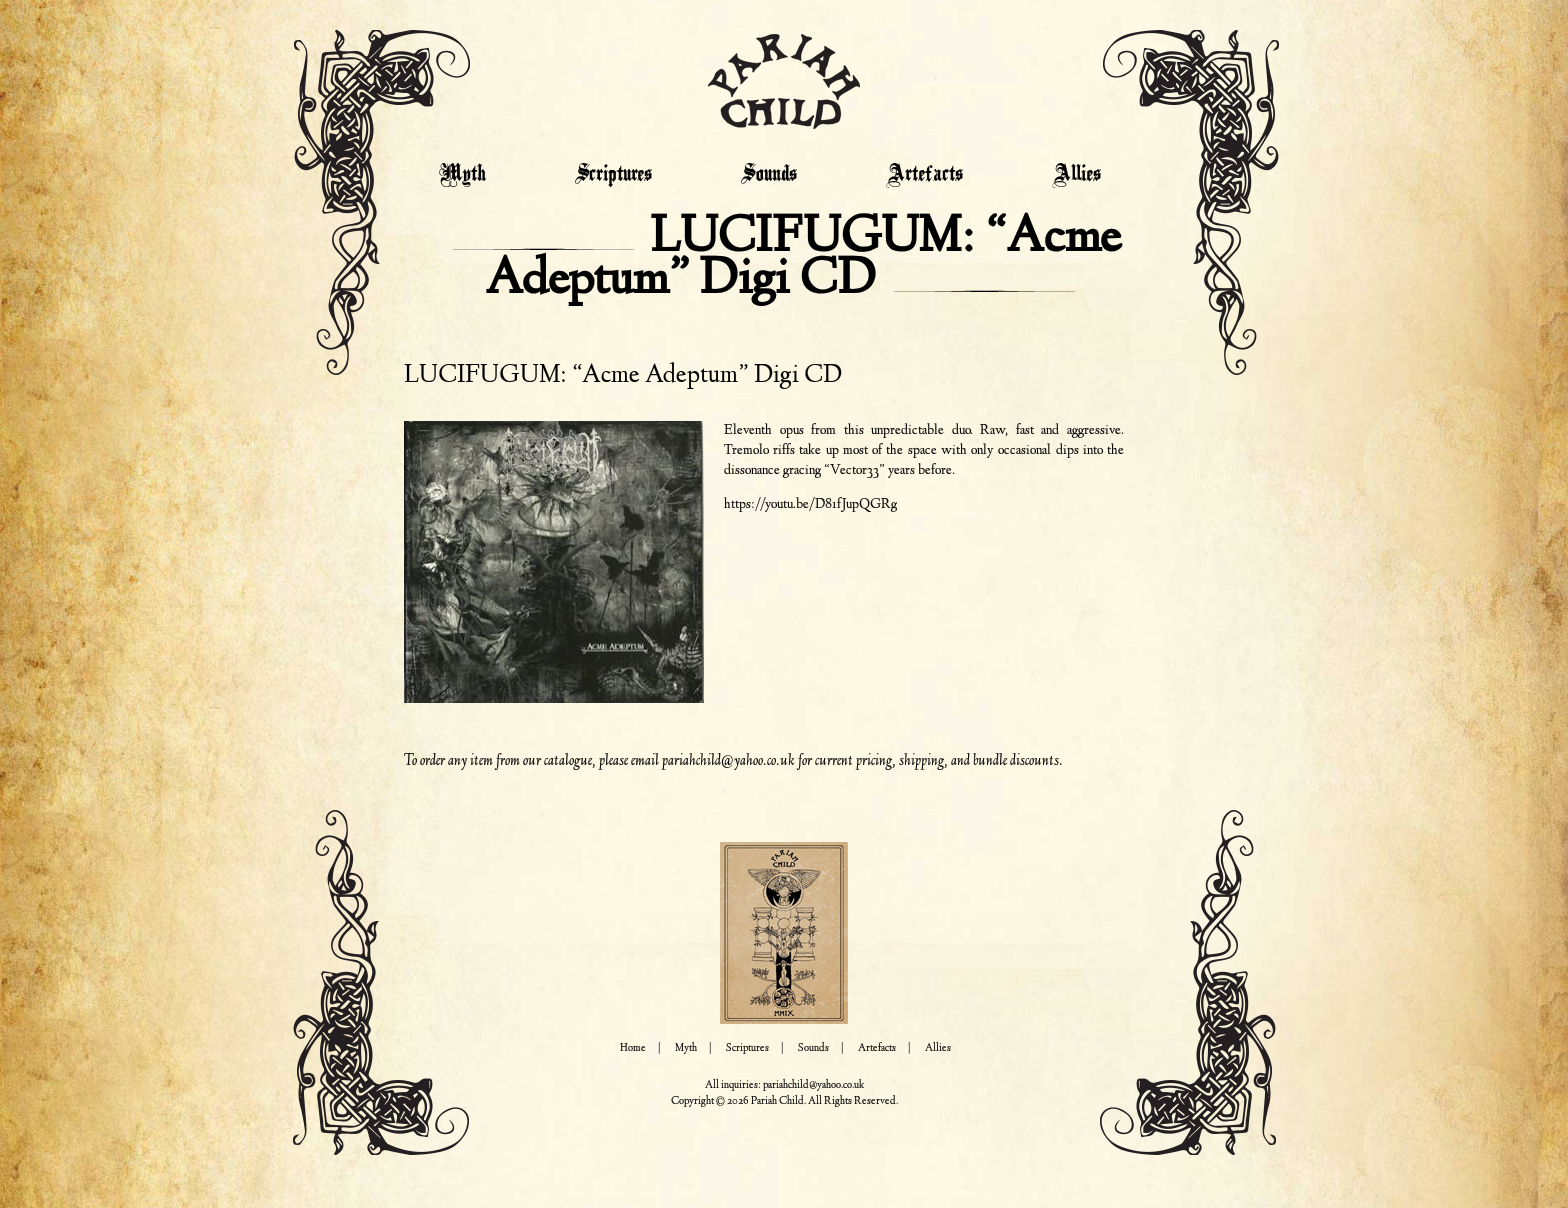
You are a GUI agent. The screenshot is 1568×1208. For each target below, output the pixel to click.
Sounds (769, 175)
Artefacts (924, 175)
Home (633, 1048)
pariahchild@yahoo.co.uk (728, 761)
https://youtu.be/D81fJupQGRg (810, 505)
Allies (1076, 175)
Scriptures (613, 175)
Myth (462, 175)
